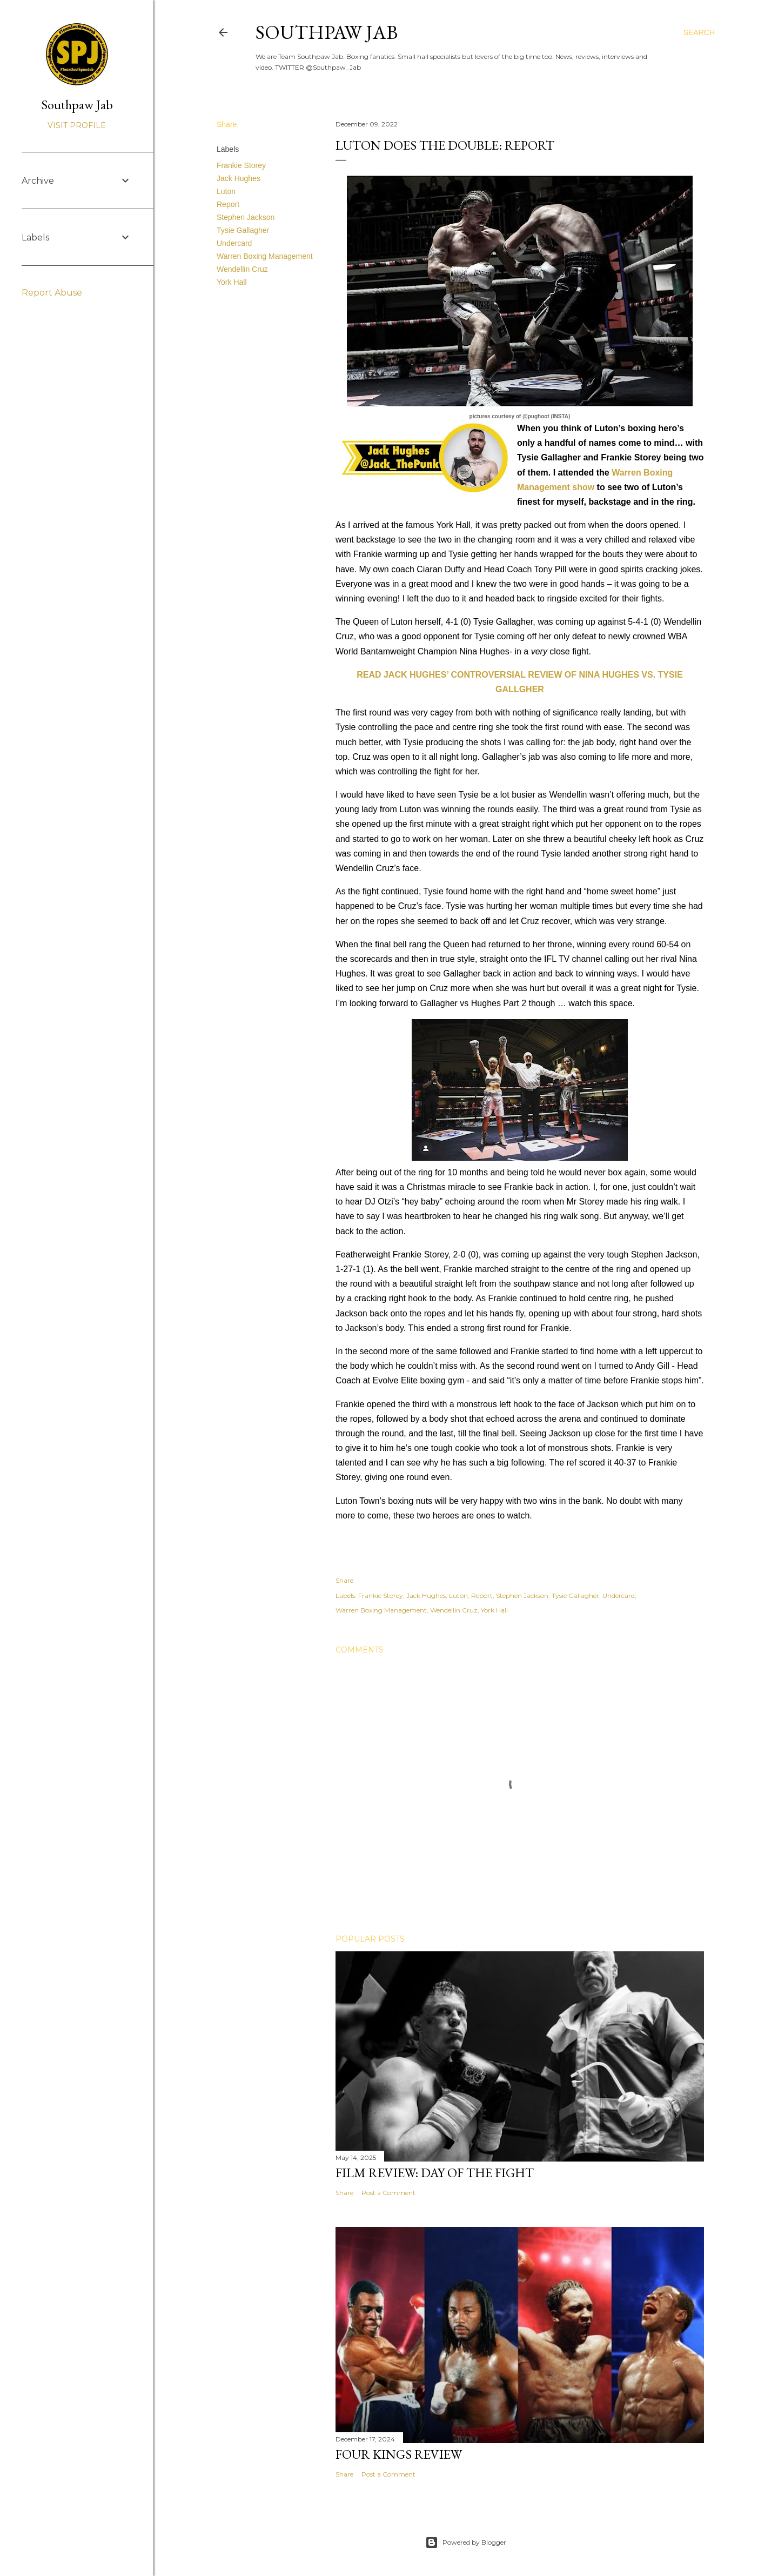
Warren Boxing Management (265, 256)
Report (228, 204)
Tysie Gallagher (243, 230)
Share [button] (227, 124)
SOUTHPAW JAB (327, 32)
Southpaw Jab (77, 104)
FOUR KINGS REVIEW (399, 2454)
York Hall (232, 282)
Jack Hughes (238, 178)
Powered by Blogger (465, 2542)
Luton (226, 191)
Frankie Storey (241, 165)
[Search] (699, 32)
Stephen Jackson (245, 217)
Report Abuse (52, 292)
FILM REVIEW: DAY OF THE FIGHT (435, 2172)
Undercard (234, 243)
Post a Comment (388, 2193)
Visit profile (77, 125)
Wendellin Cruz (242, 269)
